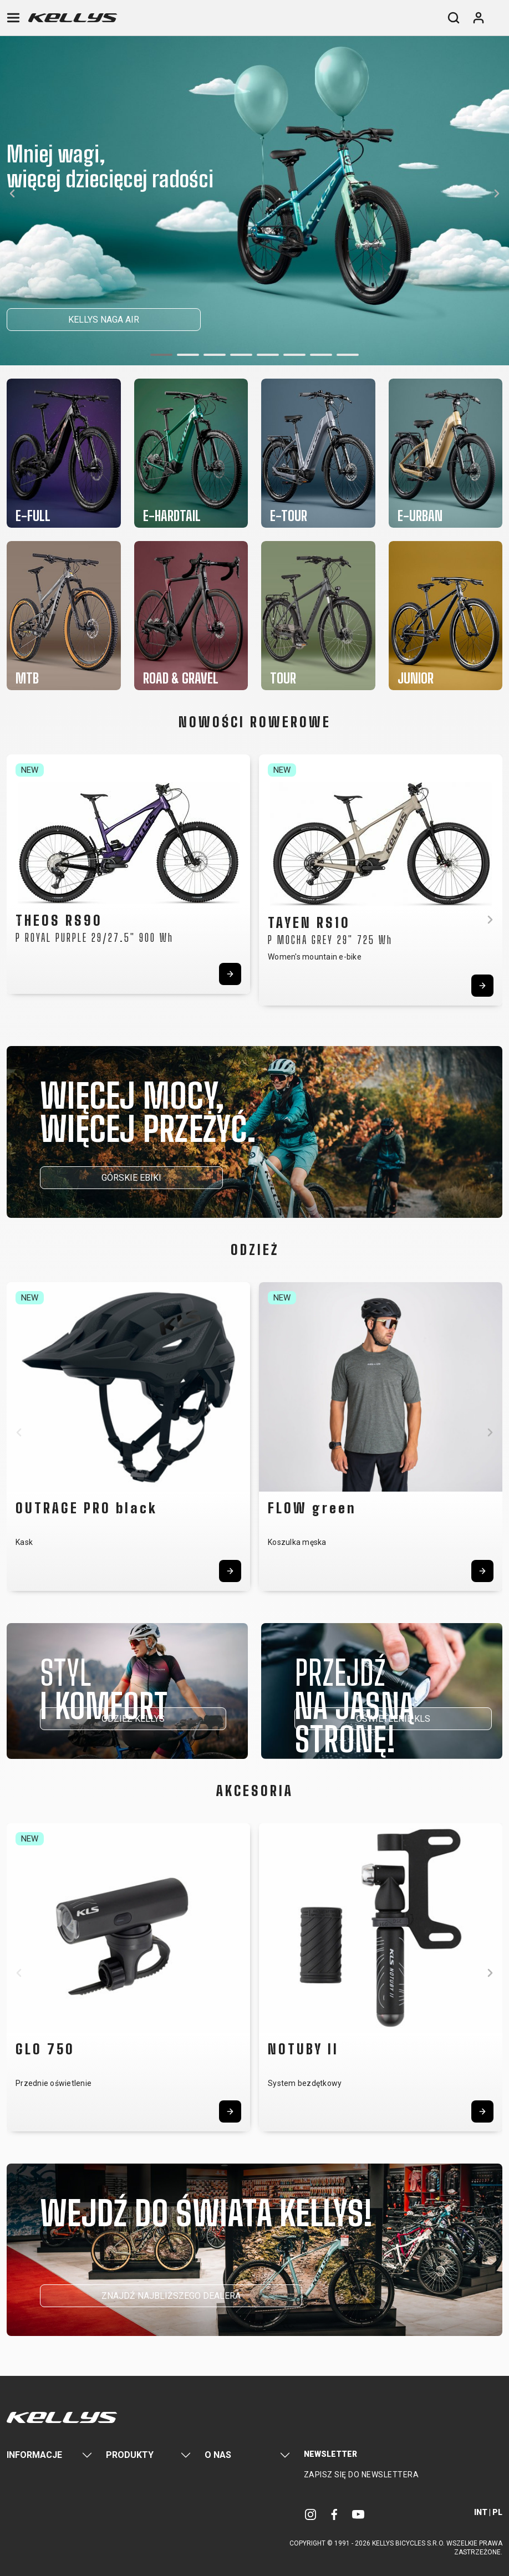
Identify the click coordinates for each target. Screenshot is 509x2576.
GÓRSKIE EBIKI (131, 1177)
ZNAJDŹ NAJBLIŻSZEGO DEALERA (171, 2296)
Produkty (130, 2455)
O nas (218, 2455)
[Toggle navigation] (13, 17)
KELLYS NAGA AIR (103, 319)
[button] (161, 355)
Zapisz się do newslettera (361, 2474)
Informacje (34, 2455)
